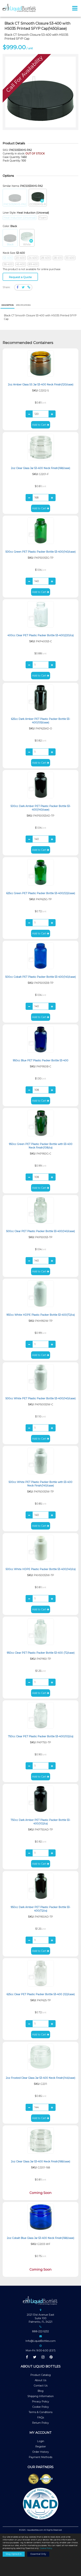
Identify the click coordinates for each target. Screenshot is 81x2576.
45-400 (20, 264)
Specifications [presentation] (23, 305)
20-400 (20, 257)
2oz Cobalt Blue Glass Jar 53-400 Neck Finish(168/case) (40, 2238)
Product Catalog (40, 2375)
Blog (40, 2390)
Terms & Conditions (40, 2412)
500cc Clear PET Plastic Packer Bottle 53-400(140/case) (40, 1231)
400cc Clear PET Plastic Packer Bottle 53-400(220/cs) (40, 635)
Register (40, 2446)
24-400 (32, 257)
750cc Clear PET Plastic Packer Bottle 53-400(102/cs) (40, 1736)
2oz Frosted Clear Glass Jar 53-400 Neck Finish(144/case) (40, 2078)
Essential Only (38, 2554)
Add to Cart (40, 424)
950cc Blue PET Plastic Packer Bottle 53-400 (40, 1060)
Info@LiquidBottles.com (40, 2341)
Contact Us (40, 2385)
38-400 (8, 264)
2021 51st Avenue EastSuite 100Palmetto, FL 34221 (40, 2318)
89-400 (33, 264)
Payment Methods (40, 2457)
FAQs (40, 2417)
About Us (40, 2380)
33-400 (70, 257)
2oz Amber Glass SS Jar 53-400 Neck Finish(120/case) (40, 384)
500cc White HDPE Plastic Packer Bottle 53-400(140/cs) (41, 1569)
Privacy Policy (40, 2401)
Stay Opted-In (14, 2554)
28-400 (45, 257)
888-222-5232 (40, 2331)
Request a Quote (20, 277)
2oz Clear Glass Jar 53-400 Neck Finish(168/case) (40, 468)
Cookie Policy (40, 2406)
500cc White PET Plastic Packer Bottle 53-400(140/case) (40, 1398)
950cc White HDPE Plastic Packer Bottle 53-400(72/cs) (40, 1314)
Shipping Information (41, 2396)
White (27, 238)
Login (40, 2441)
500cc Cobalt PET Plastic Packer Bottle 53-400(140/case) (40, 976)
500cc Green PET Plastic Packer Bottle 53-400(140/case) (40, 551)
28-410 (58, 257)
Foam (42, 217)
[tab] (7, 305)
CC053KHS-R (38, 198)
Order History (40, 2451)
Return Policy (40, 2422)
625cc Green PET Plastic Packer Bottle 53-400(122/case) (40, 893)
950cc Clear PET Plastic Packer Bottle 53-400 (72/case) (40, 1652)
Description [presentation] (7, 305)
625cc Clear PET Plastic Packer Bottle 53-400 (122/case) (41, 1994)
